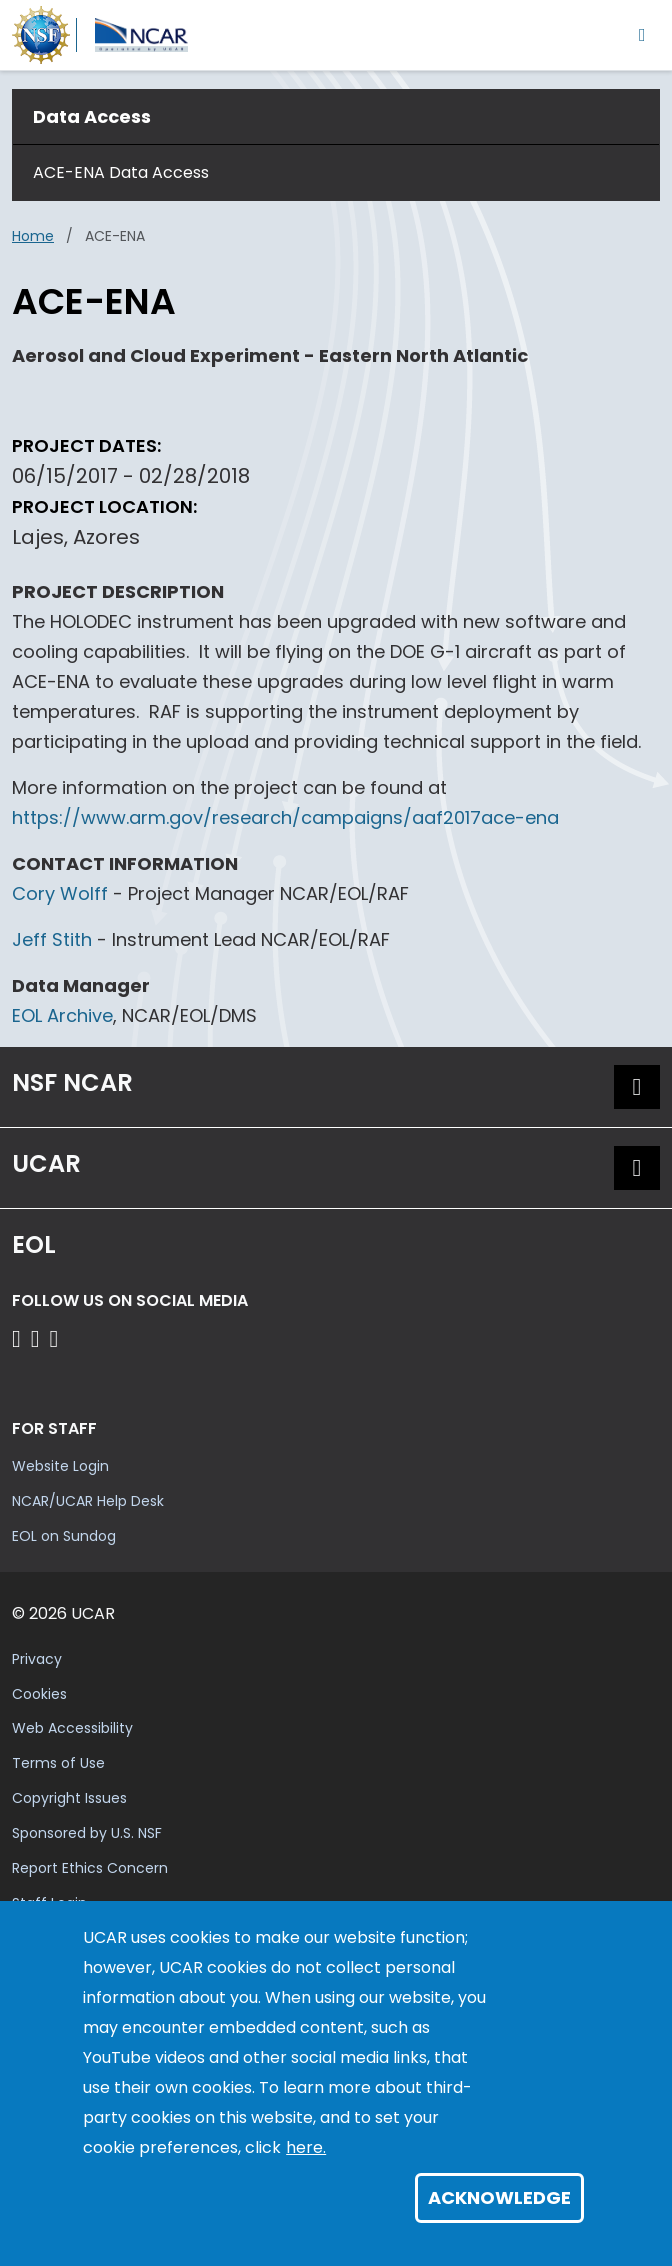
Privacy (37, 1659)
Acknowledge (499, 2197)
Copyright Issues (69, 1798)
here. (306, 2147)
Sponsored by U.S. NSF (87, 1833)
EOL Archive (62, 1015)
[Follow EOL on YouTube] (38, 1338)
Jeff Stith (52, 939)
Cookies (39, 1694)
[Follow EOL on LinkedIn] (54, 1338)
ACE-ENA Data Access (121, 172)
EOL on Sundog (64, 1536)
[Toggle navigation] (642, 34)
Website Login (60, 1466)
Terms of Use (58, 1763)
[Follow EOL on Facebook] (19, 1338)
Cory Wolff (60, 893)
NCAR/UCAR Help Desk (88, 1501)
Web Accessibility (72, 1728)
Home (33, 236)
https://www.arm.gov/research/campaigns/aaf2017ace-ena (285, 817)
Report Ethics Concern (90, 1868)
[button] (637, 1087)
